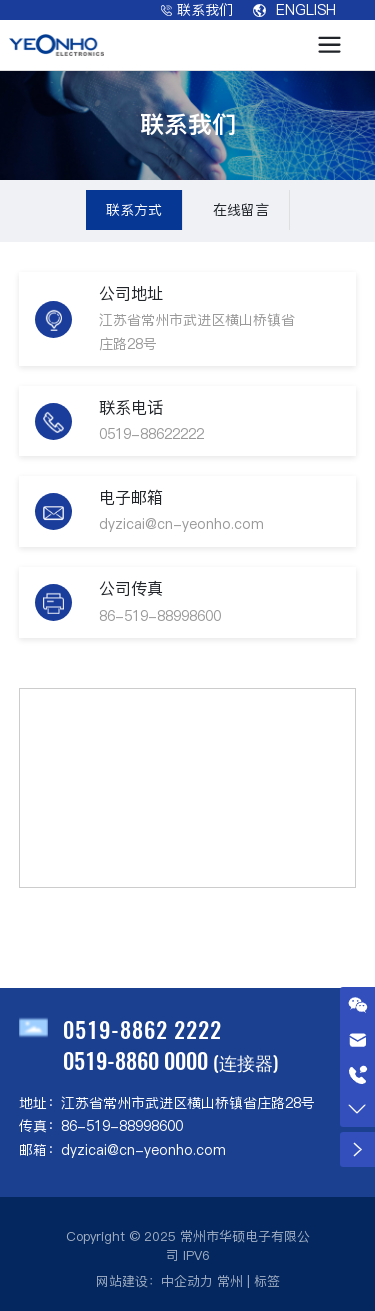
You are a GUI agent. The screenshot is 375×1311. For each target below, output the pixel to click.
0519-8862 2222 (142, 1029)
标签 (267, 1281)
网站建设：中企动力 (154, 1281)
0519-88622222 (151, 434)
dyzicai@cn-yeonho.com (181, 524)
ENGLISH (294, 10)
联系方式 (134, 210)
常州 (230, 1281)
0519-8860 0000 (135, 1060)
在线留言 (241, 210)
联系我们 (197, 10)
